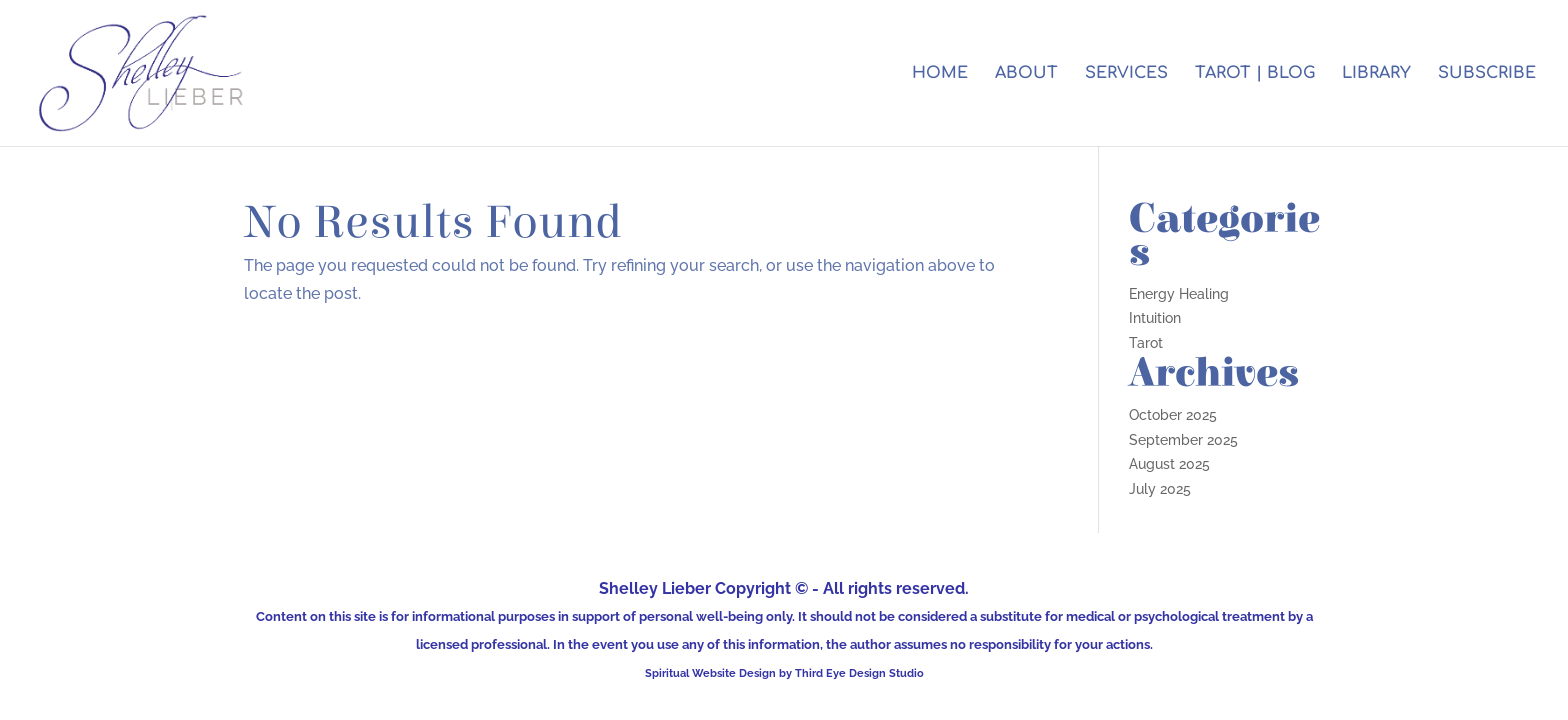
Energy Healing (1179, 294)
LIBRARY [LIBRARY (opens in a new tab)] (1376, 74)
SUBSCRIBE (1487, 74)
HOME (940, 74)
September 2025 (1183, 440)
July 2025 (1160, 489)
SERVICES (1126, 74)
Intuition (1155, 318)
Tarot (1146, 343)
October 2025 (1173, 415)
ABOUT (1026, 74)
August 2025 (1169, 464)
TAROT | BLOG (1255, 74)
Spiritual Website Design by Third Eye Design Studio (784, 673)
